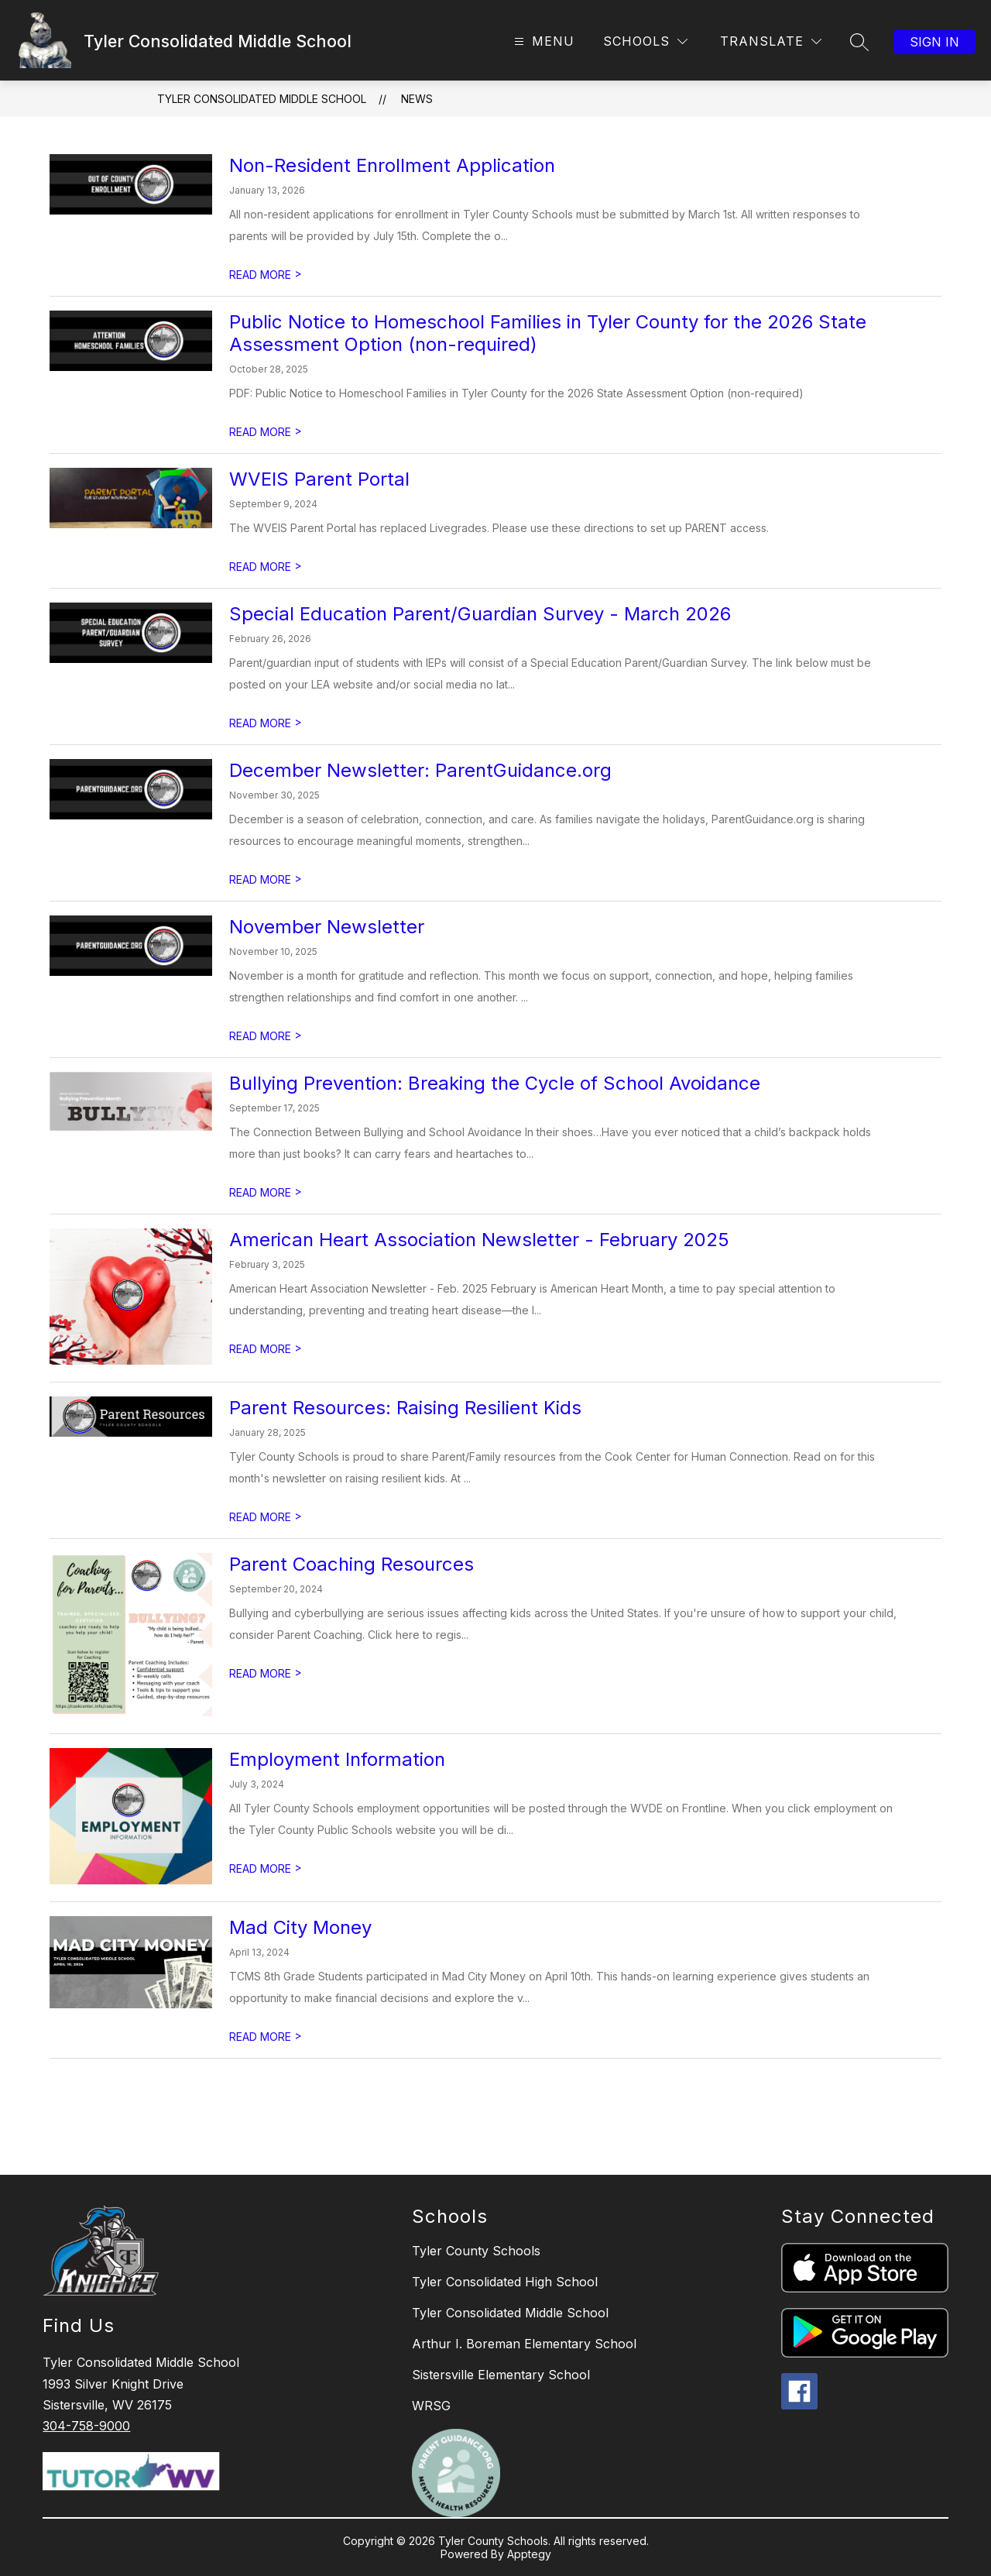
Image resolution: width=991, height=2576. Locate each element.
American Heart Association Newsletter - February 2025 (479, 1239)
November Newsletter (326, 926)
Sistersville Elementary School (501, 2374)
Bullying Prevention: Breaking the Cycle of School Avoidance (494, 1083)
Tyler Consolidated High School (505, 2281)
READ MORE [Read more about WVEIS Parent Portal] (265, 566)
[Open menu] (542, 41)
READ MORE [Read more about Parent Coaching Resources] (265, 1673)
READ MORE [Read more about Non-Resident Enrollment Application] (265, 274)
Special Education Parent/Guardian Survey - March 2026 (480, 614)
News (417, 98)
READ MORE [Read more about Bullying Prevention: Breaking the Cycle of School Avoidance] (265, 1192)
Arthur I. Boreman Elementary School (524, 2343)
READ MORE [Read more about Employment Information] (265, 1868)
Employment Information (337, 1759)
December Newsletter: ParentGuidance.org (420, 770)
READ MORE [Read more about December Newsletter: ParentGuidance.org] (265, 879)
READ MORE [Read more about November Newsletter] (265, 1035)
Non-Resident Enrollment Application (392, 165)
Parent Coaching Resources (351, 1564)
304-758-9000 (86, 2425)
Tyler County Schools (476, 2250)
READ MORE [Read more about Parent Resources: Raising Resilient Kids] (265, 1516)
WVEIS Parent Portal (319, 479)
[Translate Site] (770, 41)
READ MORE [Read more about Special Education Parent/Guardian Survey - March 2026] (265, 723)
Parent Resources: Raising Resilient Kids (405, 1407)
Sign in (934, 42)
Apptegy (529, 2554)
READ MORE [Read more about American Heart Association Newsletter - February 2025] (265, 1348)
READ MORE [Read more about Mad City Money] (265, 2036)
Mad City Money (300, 1927)
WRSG (431, 2405)
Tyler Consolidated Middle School (261, 98)
